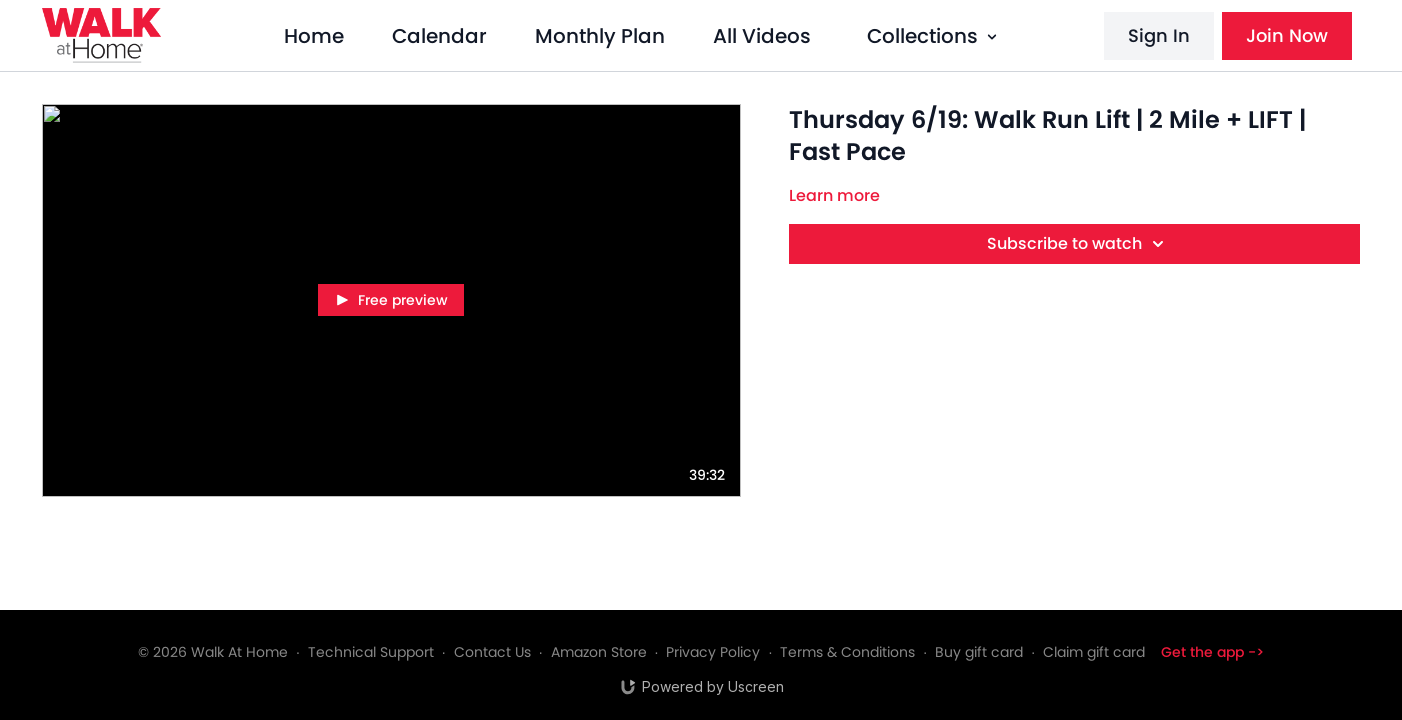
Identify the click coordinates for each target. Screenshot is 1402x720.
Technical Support (371, 652)
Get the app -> (1212, 652)
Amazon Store (599, 652)
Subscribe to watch (1078, 244)
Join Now (1287, 35)
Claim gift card (1094, 652)
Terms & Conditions (847, 652)
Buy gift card (979, 652)
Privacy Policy (713, 652)
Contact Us (492, 652)
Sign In (1159, 35)
